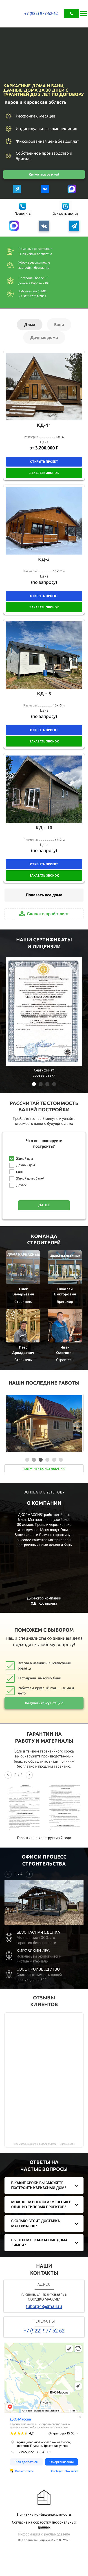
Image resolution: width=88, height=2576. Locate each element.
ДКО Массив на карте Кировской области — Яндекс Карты (44, 2144)
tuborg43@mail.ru (44, 2306)
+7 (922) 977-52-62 (41, 13)
